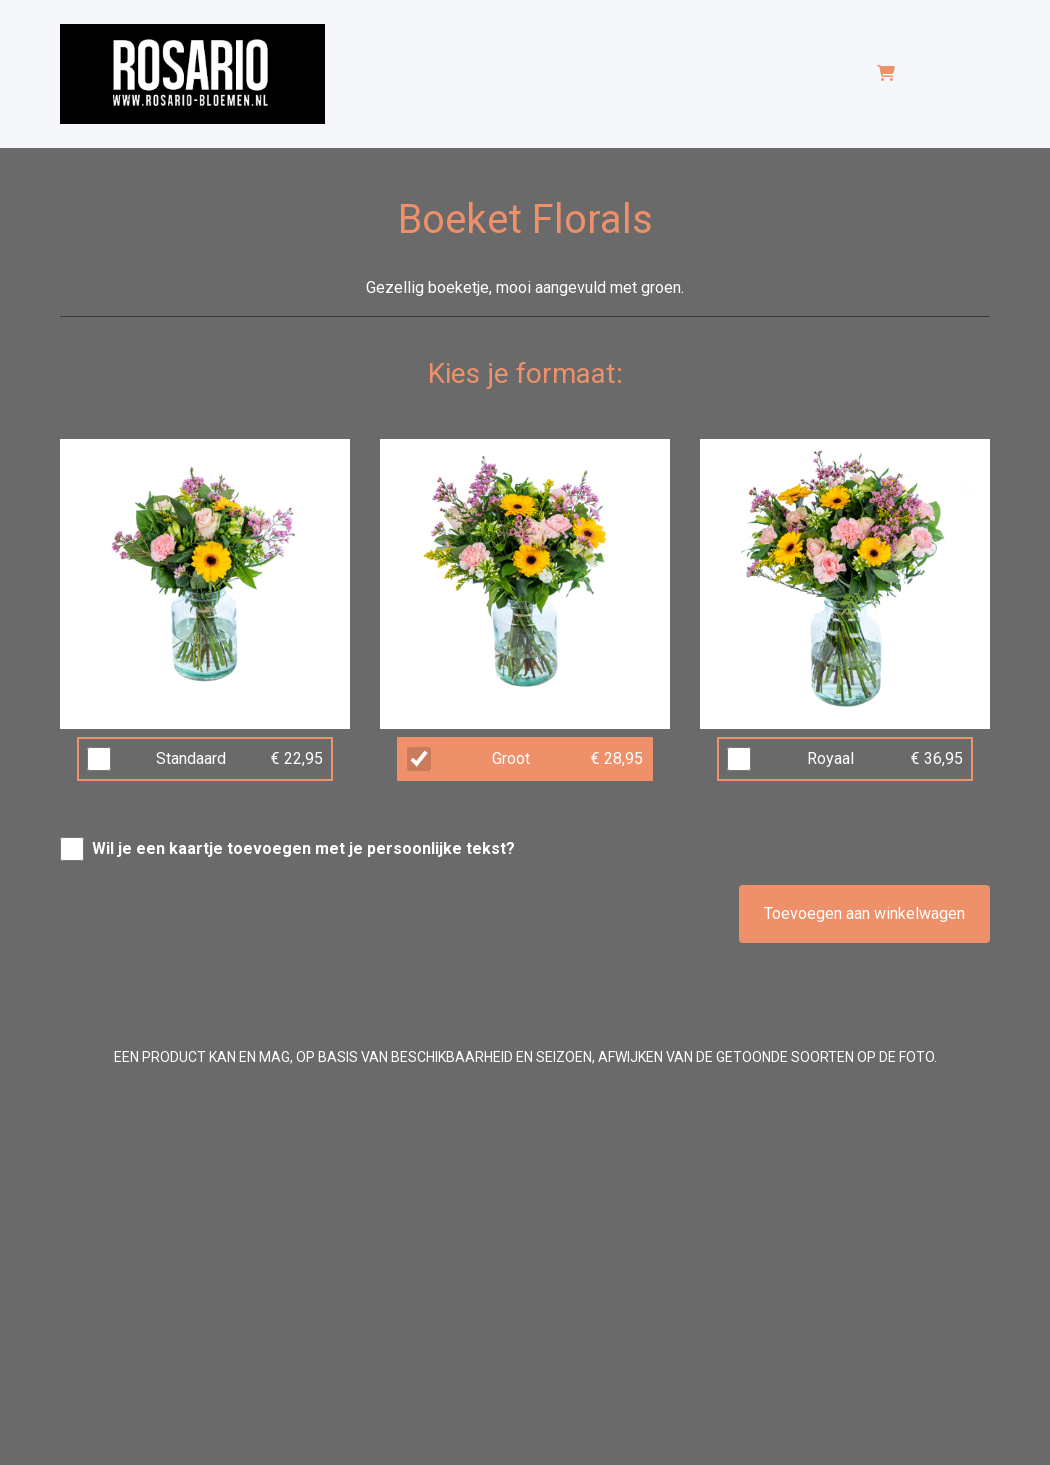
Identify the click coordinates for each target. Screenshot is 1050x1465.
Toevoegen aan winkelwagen (864, 913)
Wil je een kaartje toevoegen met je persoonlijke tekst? (303, 848)
